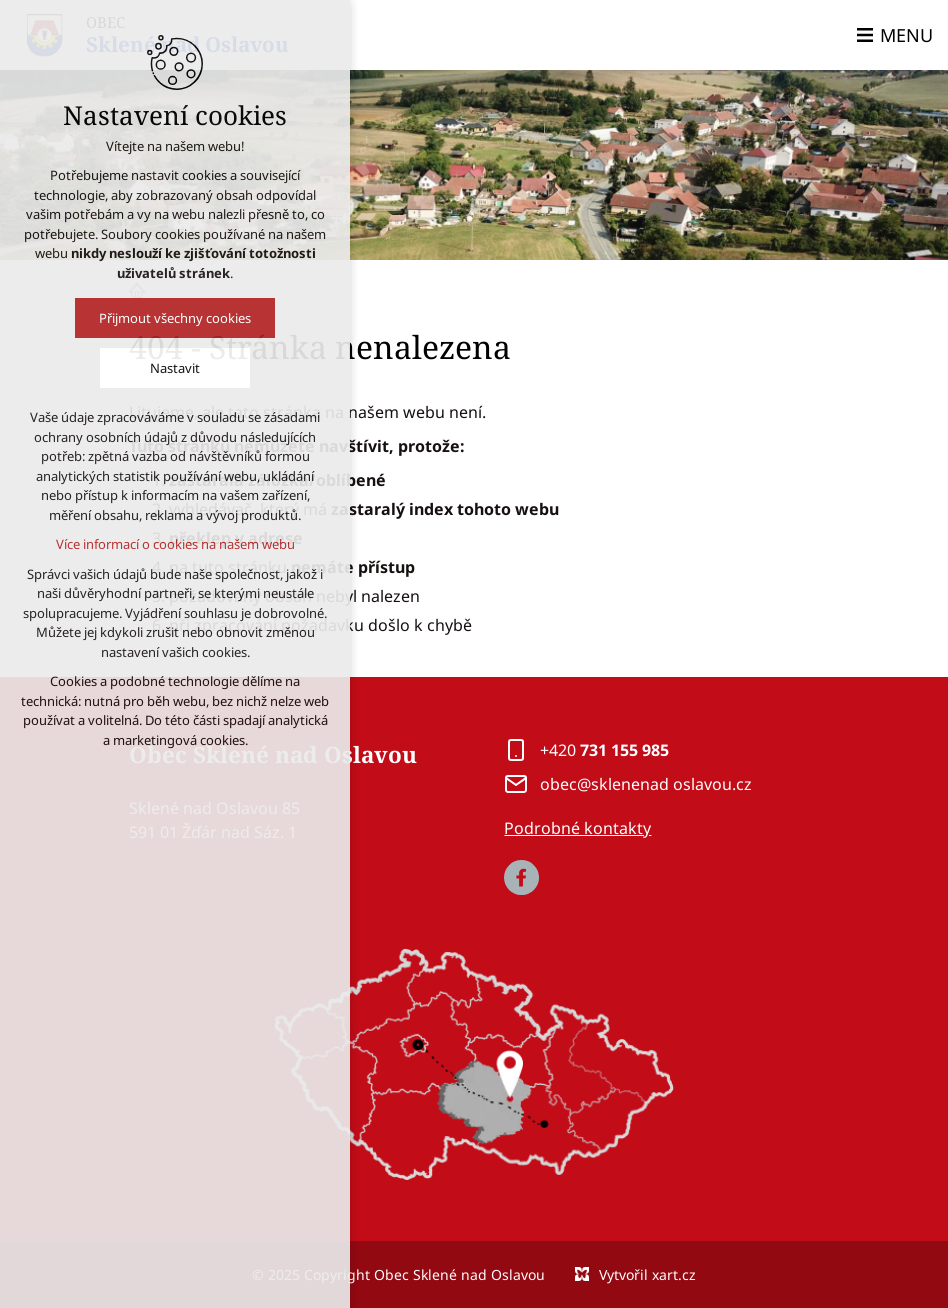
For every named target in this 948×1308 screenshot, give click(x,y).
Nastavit (164, 368)
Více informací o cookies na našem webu (164, 544)
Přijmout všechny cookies (164, 318)
